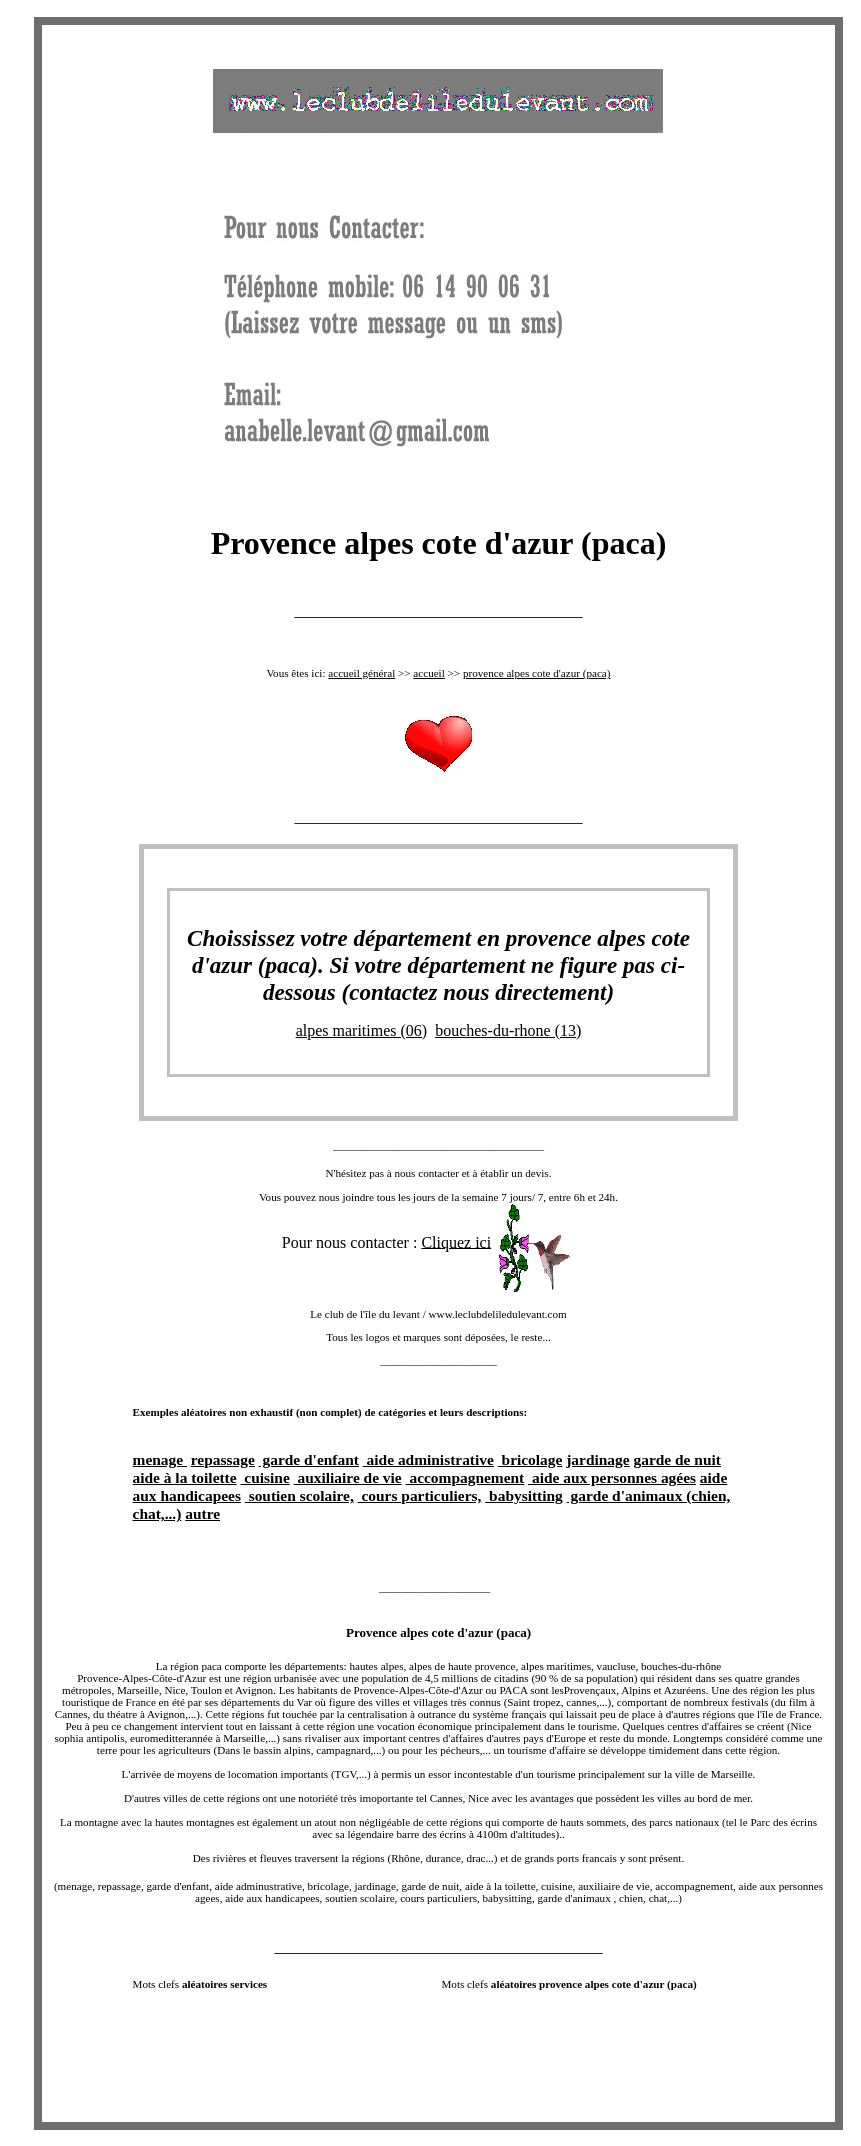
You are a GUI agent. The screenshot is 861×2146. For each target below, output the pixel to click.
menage (160, 1459)
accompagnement (465, 1477)
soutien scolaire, (299, 1495)
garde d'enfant (309, 1459)
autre (202, 1513)
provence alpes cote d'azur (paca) (537, 673)
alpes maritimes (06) (362, 1030)
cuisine (264, 1477)
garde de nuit (677, 1459)
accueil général (361, 673)
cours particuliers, (420, 1495)
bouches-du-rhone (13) (508, 1030)
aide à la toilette (185, 1477)
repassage (223, 1459)
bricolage (530, 1459)
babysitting (524, 1495)
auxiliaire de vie (348, 1477)
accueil (428, 673)
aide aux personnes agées (612, 1477)
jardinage (597, 1459)
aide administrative (428, 1459)
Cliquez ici (456, 1241)
